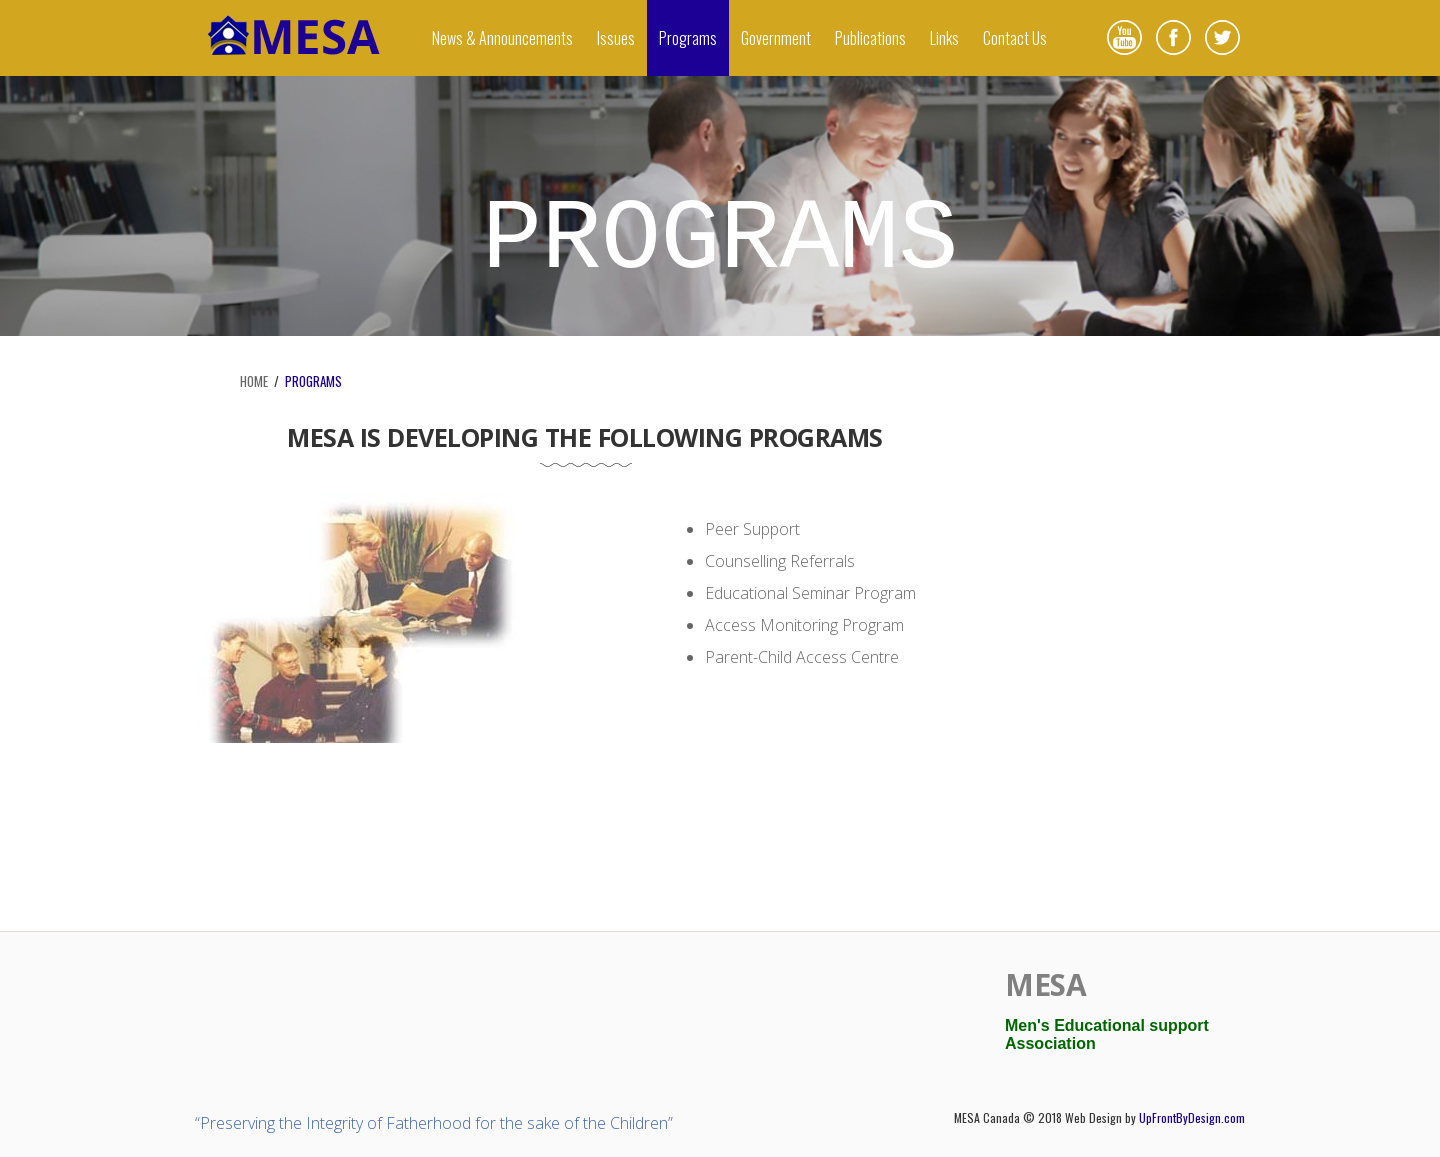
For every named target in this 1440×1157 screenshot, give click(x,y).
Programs (688, 38)
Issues (616, 38)
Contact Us (1015, 38)
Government (776, 38)
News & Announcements (502, 38)
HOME (254, 381)
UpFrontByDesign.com (1192, 1117)
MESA (1045, 984)
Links (944, 38)
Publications (870, 38)
